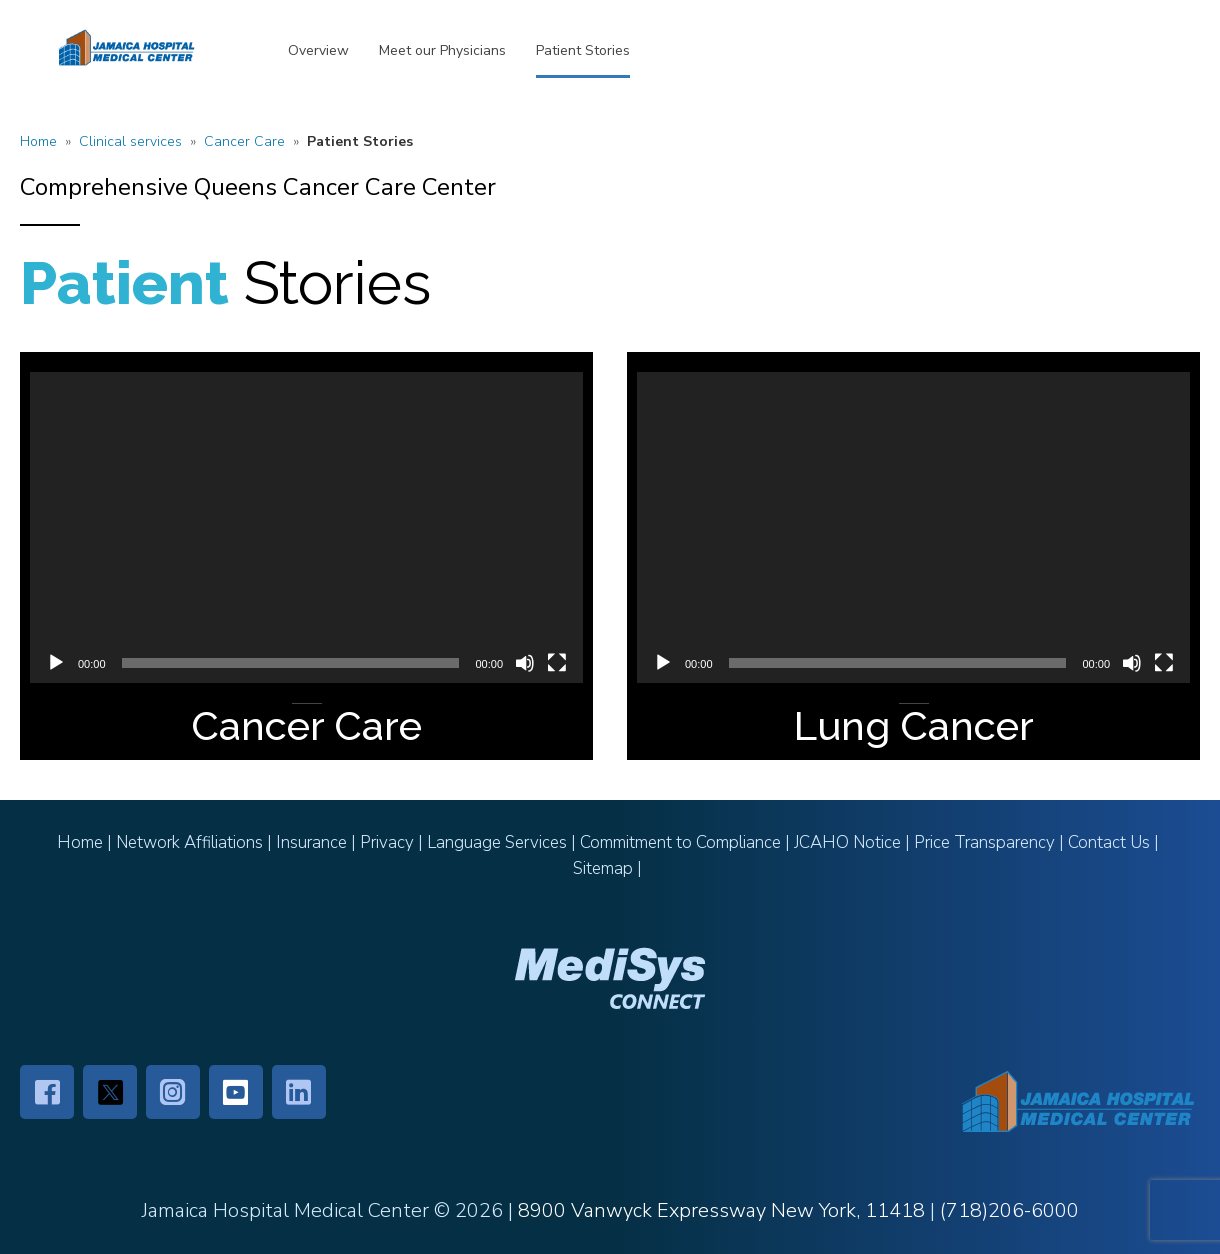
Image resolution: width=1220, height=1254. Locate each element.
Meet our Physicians (442, 50)
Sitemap (603, 868)
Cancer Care (244, 141)
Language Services (497, 842)
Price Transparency (984, 842)
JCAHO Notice (847, 842)
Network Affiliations (189, 842)
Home (38, 141)
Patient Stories (583, 50)
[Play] (56, 663)
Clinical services (130, 141)
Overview (318, 50)
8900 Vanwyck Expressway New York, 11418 (721, 1210)
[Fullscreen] (557, 663)
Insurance (311, 842)
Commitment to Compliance (680, 842)
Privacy (387, 842)
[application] (306, 527)
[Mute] (525, 663)
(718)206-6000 (1009, 1210)
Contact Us (1109, 842)
